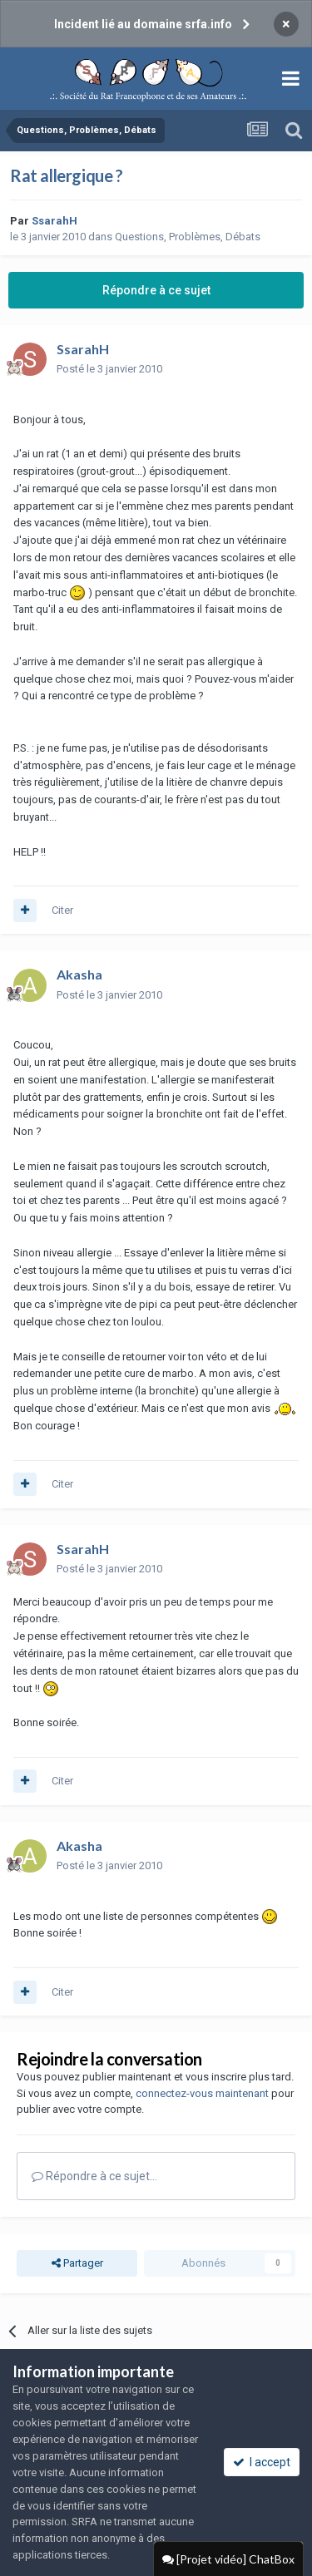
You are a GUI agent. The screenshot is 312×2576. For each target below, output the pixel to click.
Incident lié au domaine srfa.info (143, 24)
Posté (109, 369)
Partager (77, 2263)
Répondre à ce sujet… (94, 2176)
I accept (261, 2462)
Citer (62, 910)
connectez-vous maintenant (202, 2093)
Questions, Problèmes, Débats (187, 236)
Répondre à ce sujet (156, 290)
